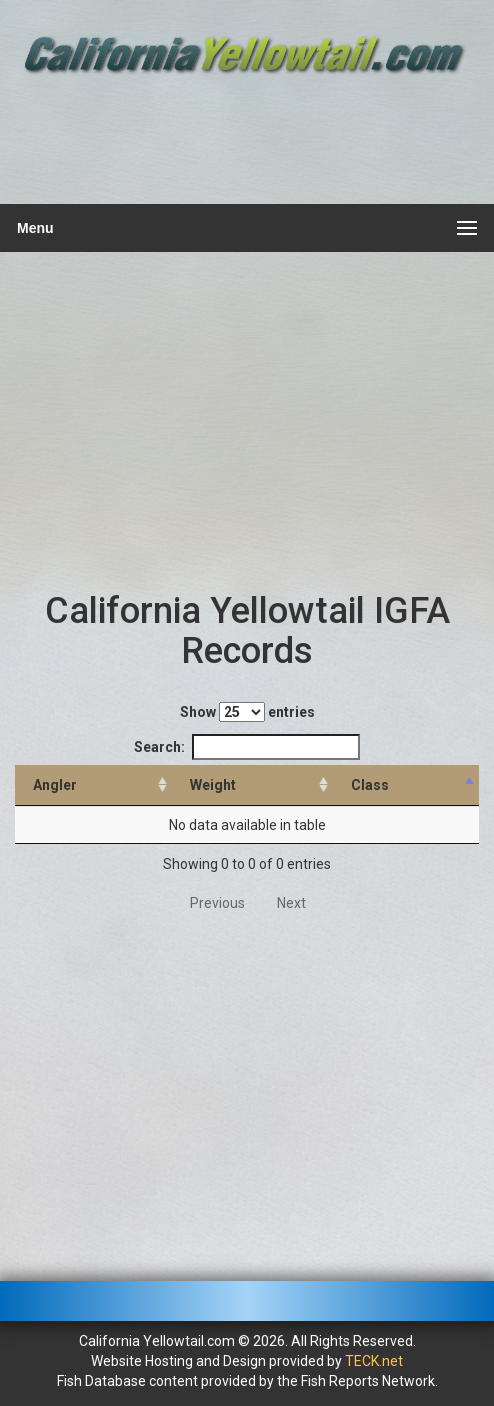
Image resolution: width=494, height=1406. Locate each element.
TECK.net (374, 1361)
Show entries (247, 712)
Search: (247, 747)
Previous (217, 903)
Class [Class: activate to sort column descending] (370, 785)
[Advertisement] (244, 142)
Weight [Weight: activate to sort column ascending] (213, 785)
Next (291, 903)
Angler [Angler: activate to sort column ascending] (55, 785)
